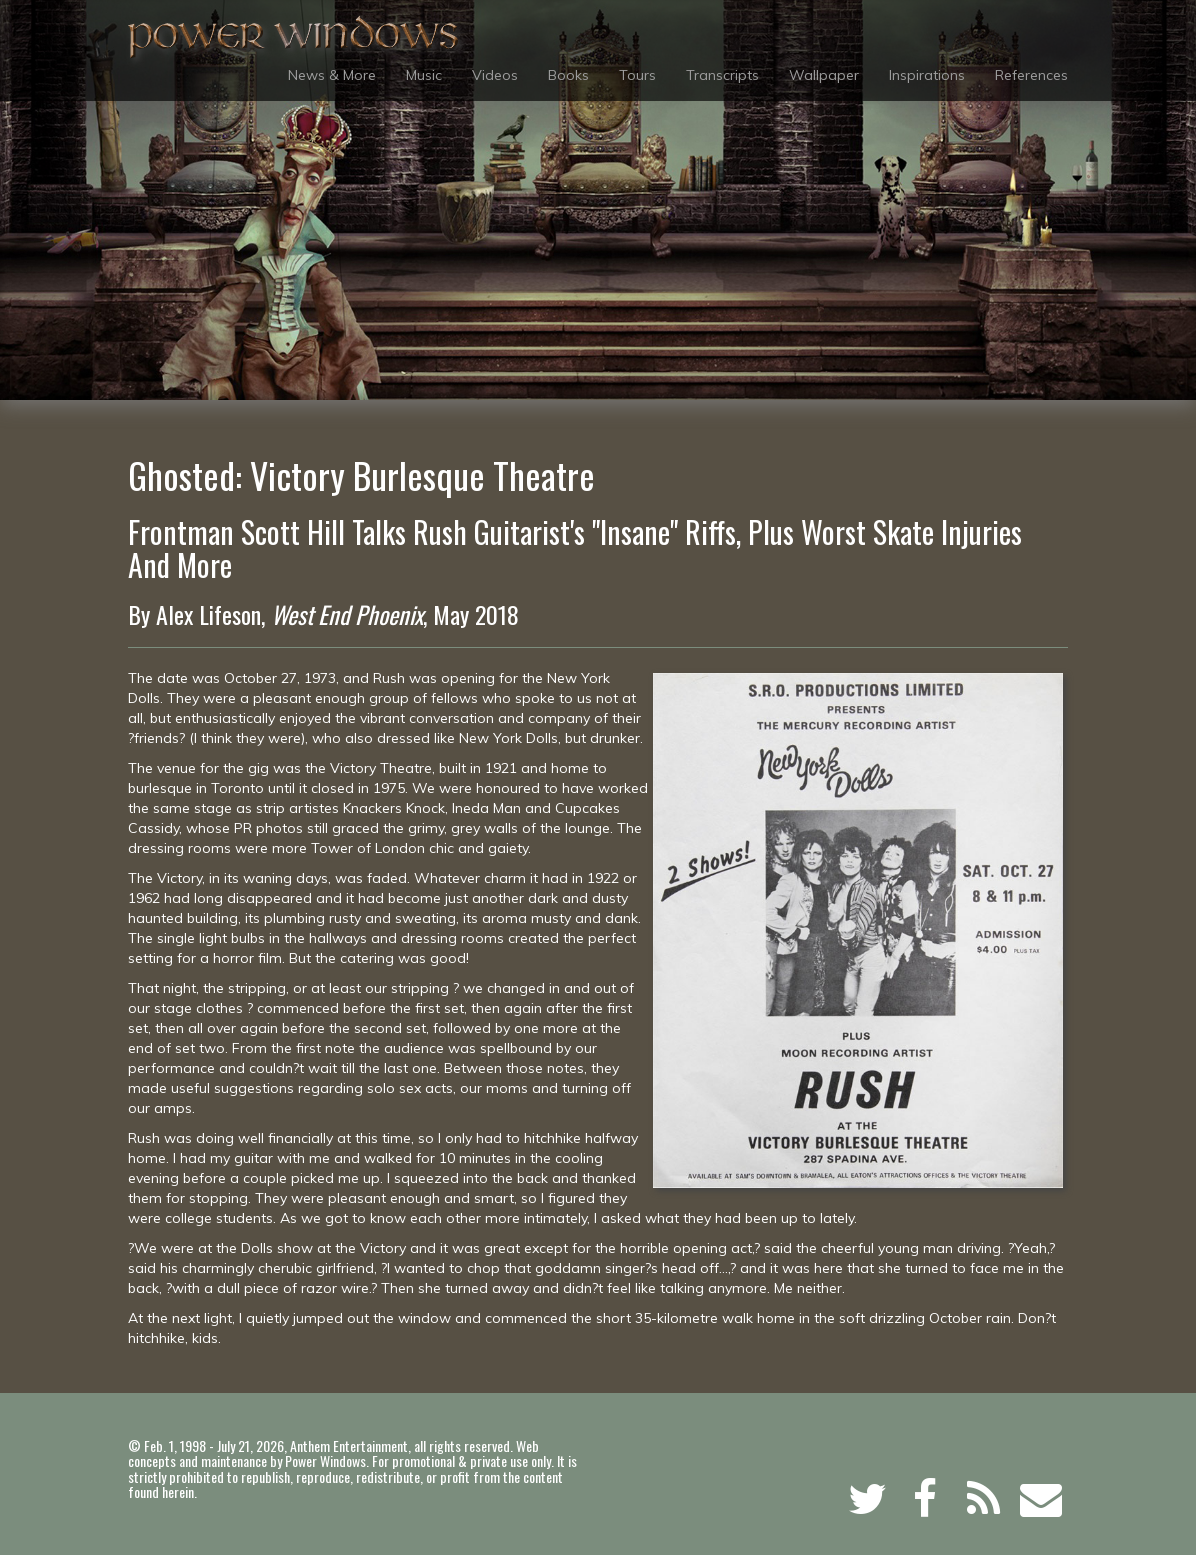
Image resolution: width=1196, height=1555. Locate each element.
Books (568, 75)
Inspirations (927, 75)
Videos (495, 75)
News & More (332, 75)
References (1031, 75)
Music (424, 75)
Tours (637, 75)
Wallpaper (824, 75)
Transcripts (722, 75)
